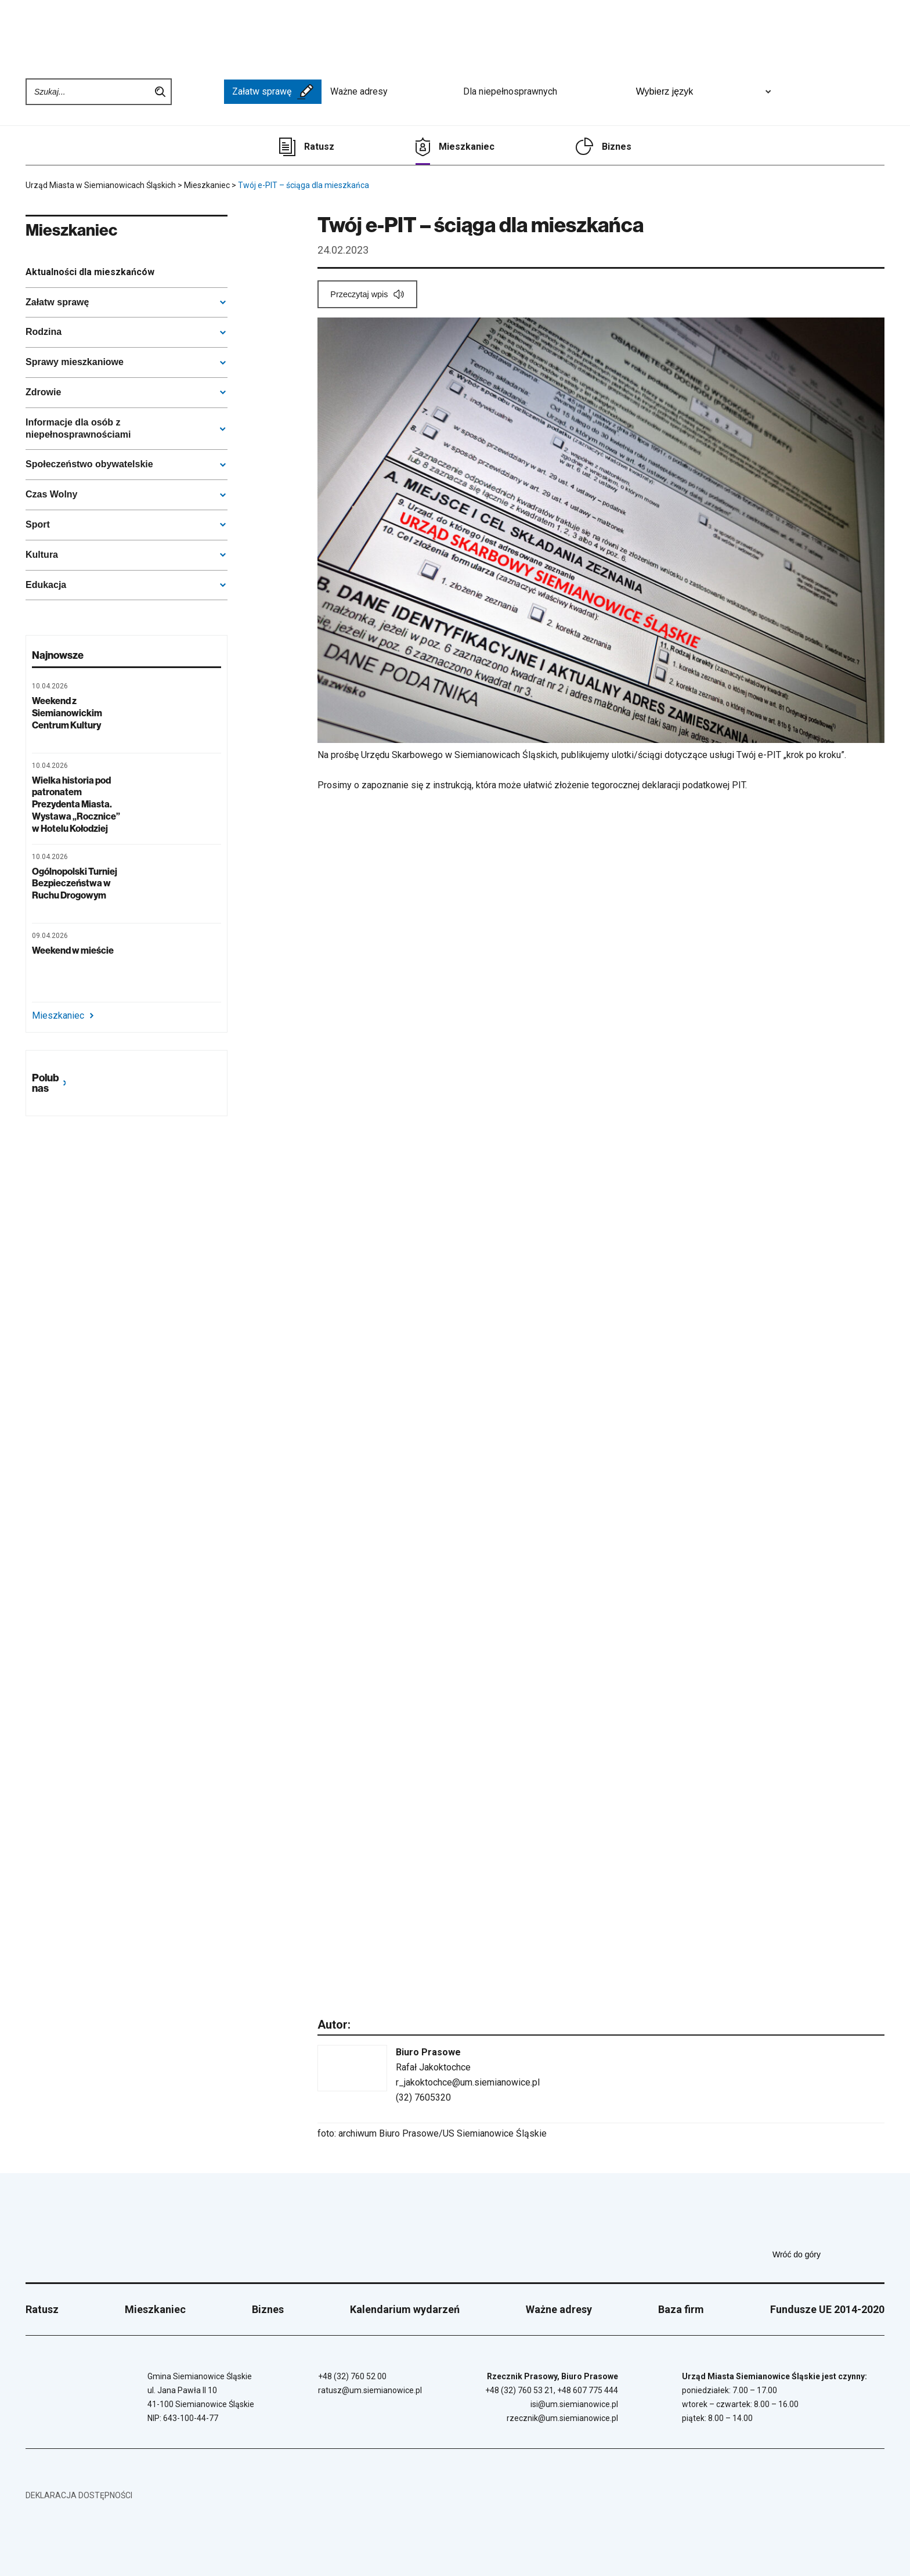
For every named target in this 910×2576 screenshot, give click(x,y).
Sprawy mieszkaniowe (75, 362)
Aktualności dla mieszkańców (90, 271)
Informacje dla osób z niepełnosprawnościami (78, 428)
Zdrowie (43, 392)
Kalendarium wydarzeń (405, 2309)
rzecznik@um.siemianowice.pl (562, 2418)
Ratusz (319, 146)
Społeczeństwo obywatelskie (89, 464)
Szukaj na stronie (160, 92)
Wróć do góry (828, 2254)
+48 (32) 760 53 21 (519, 2390)
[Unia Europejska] (813, 91)
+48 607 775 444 (587, 2390)
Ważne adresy (392, 92)
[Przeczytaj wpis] (367, 294)
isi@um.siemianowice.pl (574, 2404)
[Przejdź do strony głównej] (69, 33)
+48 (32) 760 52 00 (352, 2376)
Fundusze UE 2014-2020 (827, 2309)
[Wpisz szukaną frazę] (88, 91)
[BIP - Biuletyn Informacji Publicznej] (197, 91)
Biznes (616, 146)
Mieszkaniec (466, 146)
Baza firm (681, 2309)
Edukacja (46, 585)
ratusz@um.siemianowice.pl (370, 2390)
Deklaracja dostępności (79, 2495)
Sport (38, 524)
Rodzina (44, 332)
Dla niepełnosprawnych (543, 92)
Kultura (42, 555)
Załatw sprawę (272, 92)
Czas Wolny (52, 494)
